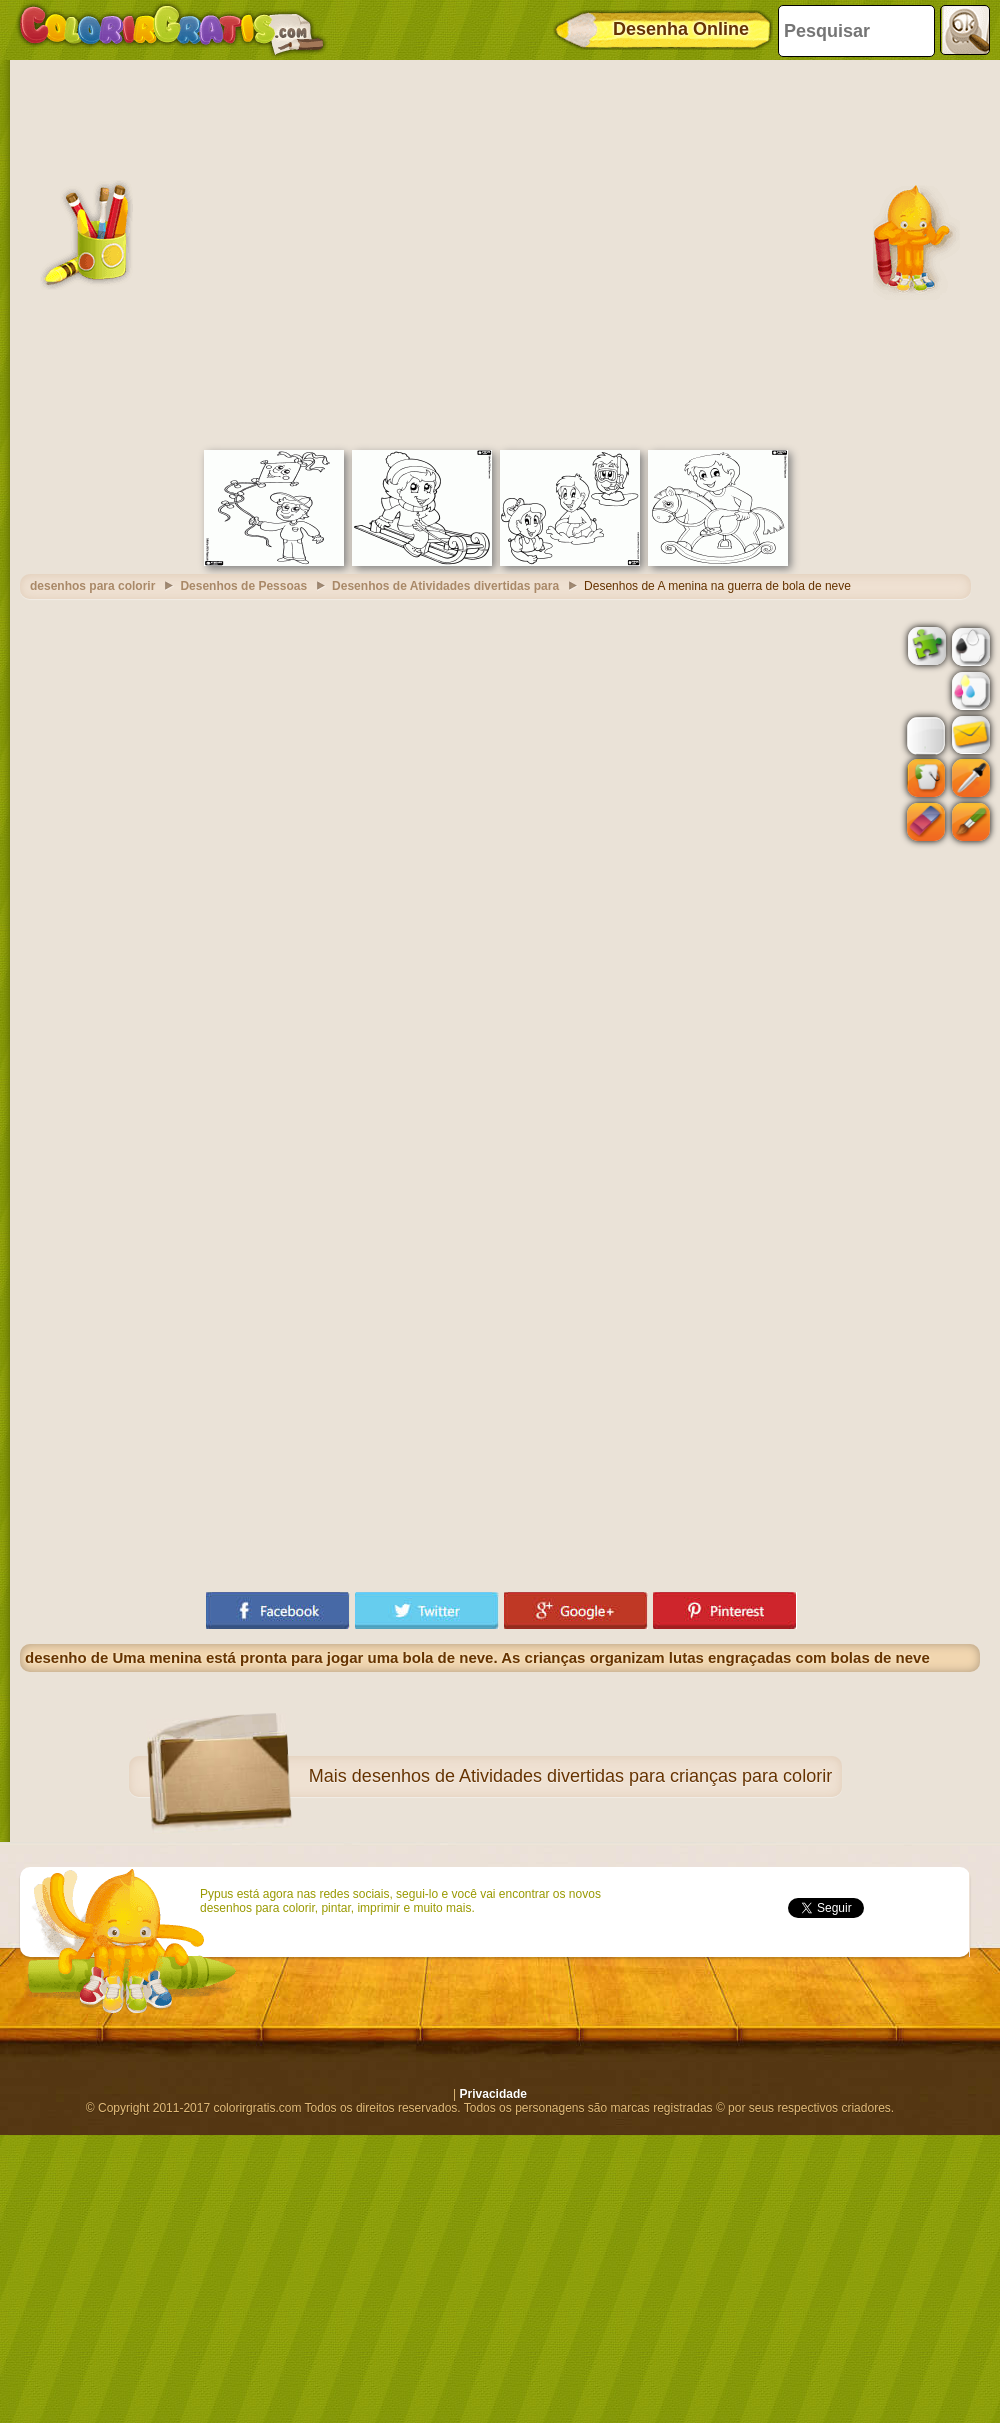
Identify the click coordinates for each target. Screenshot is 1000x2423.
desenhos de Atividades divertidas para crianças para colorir (592, 1776)
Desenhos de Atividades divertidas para (445, 586)
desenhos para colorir (92, 586)
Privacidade (493, 2094)
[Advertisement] (197, 252)
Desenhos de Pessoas (243, 586)
